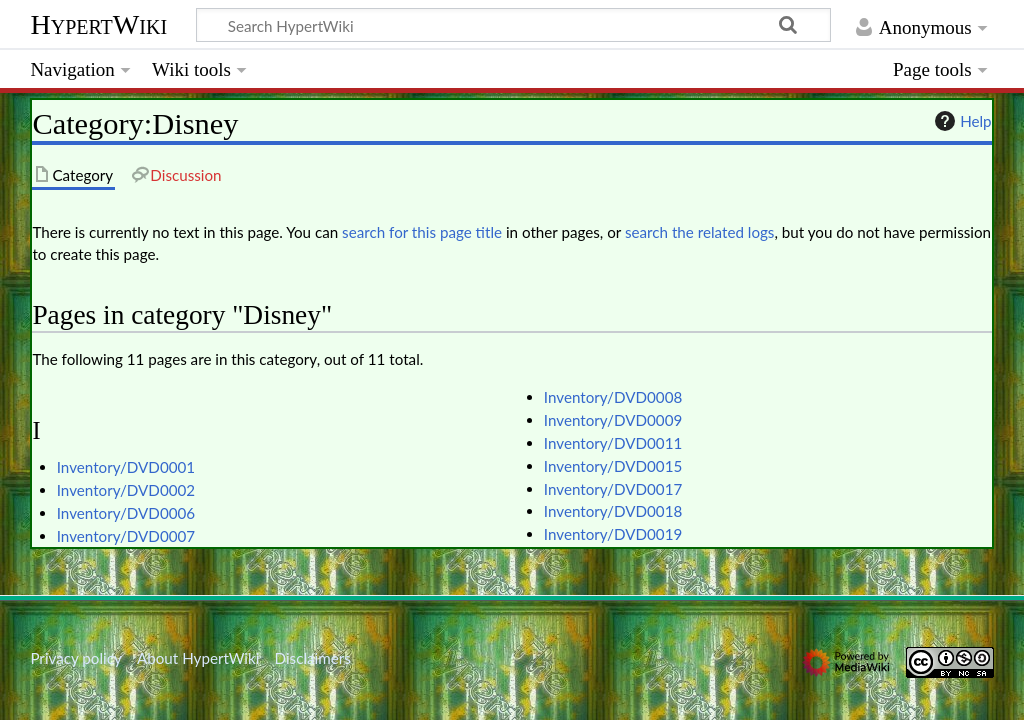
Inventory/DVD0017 (613, 489)
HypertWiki (98, 24)
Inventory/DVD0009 (613, 420)
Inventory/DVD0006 (126, 513)
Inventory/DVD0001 (126, 467)
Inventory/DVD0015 (613, 466)
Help (960, 121)
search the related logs (700, 232)
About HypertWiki (198, 658)
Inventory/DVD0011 (613, 443)
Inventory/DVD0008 (613, 397)
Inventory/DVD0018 (613, 511)
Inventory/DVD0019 (613, 534)
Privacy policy (75, 658)
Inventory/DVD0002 (126, 490)
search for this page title (422, 232)
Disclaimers (313, 658)
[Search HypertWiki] (513, 25)
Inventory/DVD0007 (126, 536)
